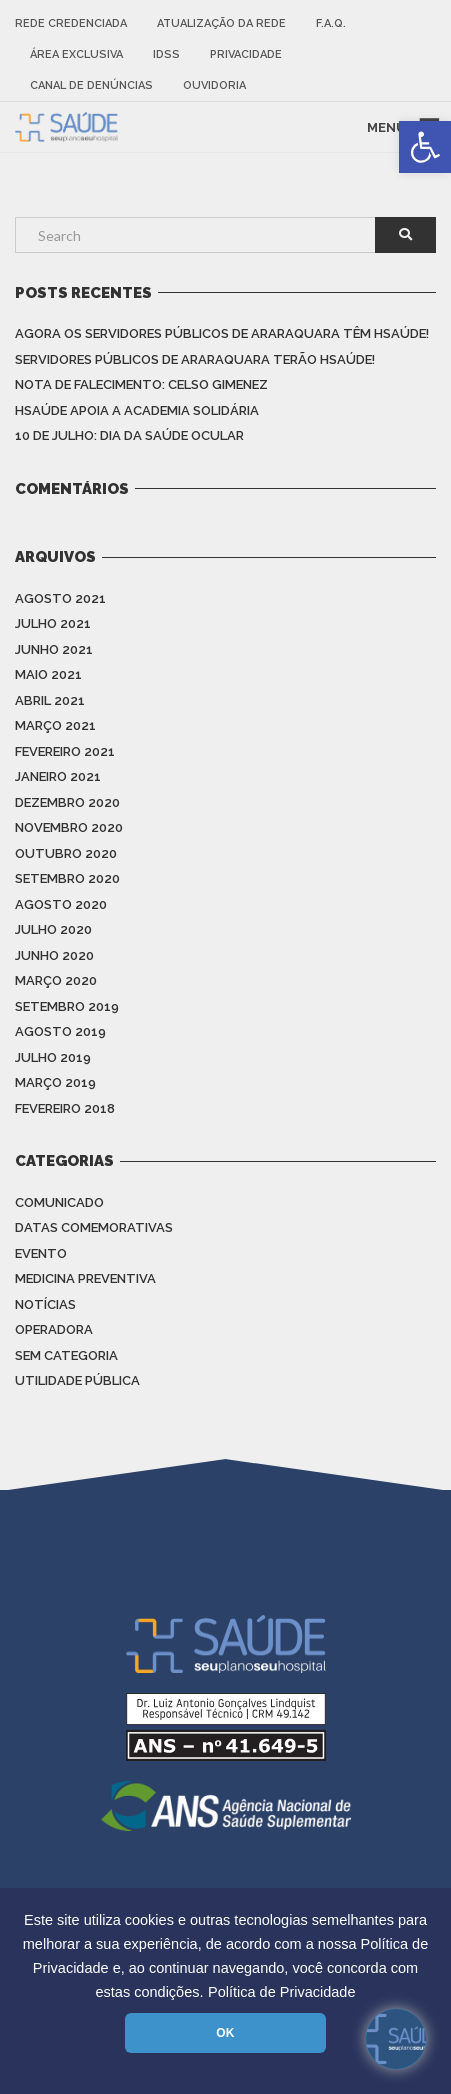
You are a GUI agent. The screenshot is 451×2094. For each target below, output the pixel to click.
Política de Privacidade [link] (282, 1992)
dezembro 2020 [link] (67, 802)
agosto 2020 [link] (61, 904)
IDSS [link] (166, 54)
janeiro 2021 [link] (58, 776)
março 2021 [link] (55, 725)
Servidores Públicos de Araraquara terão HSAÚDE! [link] (195, 359)
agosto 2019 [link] (60, 1031)
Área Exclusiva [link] (76, 54)
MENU (386, 126)
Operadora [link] (54, 1329)
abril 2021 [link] (50, 700)
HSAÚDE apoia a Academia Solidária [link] (137, 410)
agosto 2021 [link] (60, 598)
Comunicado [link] (59, 1202)
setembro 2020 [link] (67, 878)
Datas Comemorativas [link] (94, 1227)
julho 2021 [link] (53, 623)
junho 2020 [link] (54, 955)
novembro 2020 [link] (69, 827)
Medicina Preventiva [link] (85, 1278)
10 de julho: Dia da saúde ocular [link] (129, 435)
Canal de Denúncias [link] (91, 85)
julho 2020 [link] (53, 929)
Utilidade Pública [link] (77, 1380)
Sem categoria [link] (66, 1355)
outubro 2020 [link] (66, 853)
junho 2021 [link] (54, 649)
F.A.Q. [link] (331, 23)
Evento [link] (41, 1253)
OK (225, 2033)
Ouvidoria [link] (214, 85)
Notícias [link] (45, 1304)
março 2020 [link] (56, 980)
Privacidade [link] (246, 54)
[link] (425, 147)
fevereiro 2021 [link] (65, 751)
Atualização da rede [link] (221, 23)
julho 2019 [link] (53, 1057)
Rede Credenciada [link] (71, 23)
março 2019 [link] (55, 1082)
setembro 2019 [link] (67, 1006)
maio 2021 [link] (48, 674)
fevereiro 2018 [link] (65, 1108)
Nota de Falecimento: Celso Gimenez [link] (141, 384)
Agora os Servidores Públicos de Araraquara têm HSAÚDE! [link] (222, 333)
